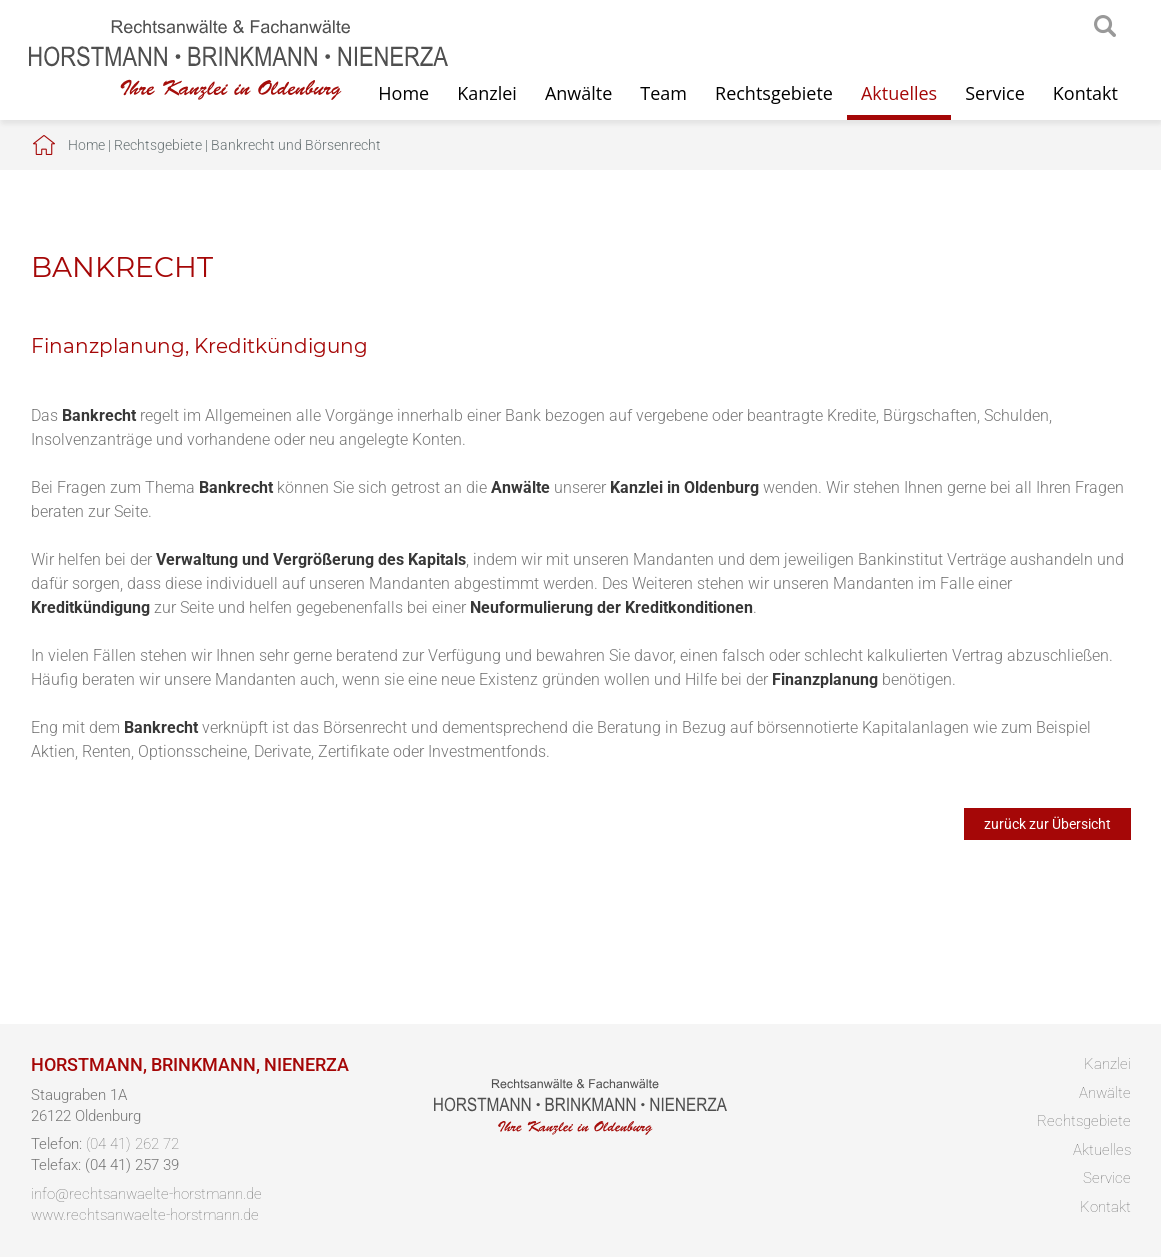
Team (663, 93)
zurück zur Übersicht (1047, 824)
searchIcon (1105, 27)
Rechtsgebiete (774, 93)
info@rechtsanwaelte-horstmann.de (146, 1194)
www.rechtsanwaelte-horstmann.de (145, 1215)
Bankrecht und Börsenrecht (296, 145)
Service (995, 93)
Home (86, 145)
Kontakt (1085, 93)
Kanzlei (487, 93)
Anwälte (578, 93)
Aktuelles (899, 93)
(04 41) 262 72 (132, 1144)
